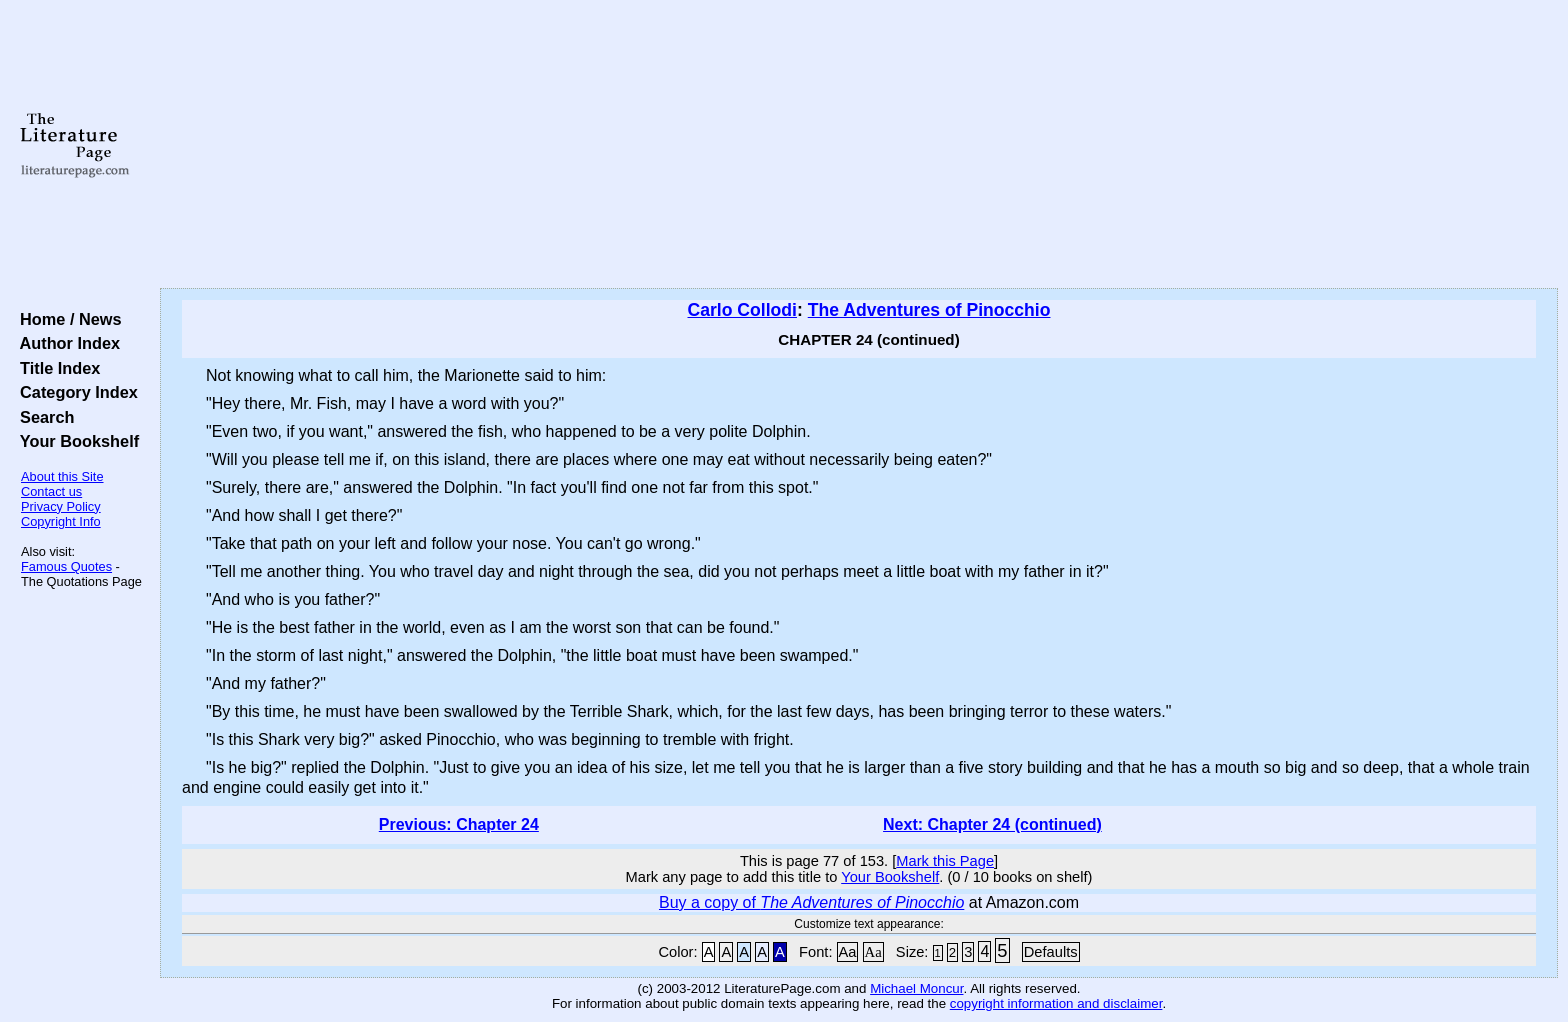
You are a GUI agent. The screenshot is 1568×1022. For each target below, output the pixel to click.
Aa (848, 952)
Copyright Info (61, 521)
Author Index (65, 343)
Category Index (74, 392)
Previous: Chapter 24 (459, 824)
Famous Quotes (66, 566)
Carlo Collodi (742, 310)
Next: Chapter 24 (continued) (992, 824)
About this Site (62, 476)
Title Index (55, 368)
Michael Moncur (916, 988)
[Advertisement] (859, 145)
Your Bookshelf (75, 441)
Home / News (66, 319)
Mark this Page (945, 861)
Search (42, 417)
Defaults (1051, 952)
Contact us (51, 491)
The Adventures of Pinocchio (929, 310)
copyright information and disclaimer (1056, 1003)
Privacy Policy (61, 506)
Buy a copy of (811, 902)
